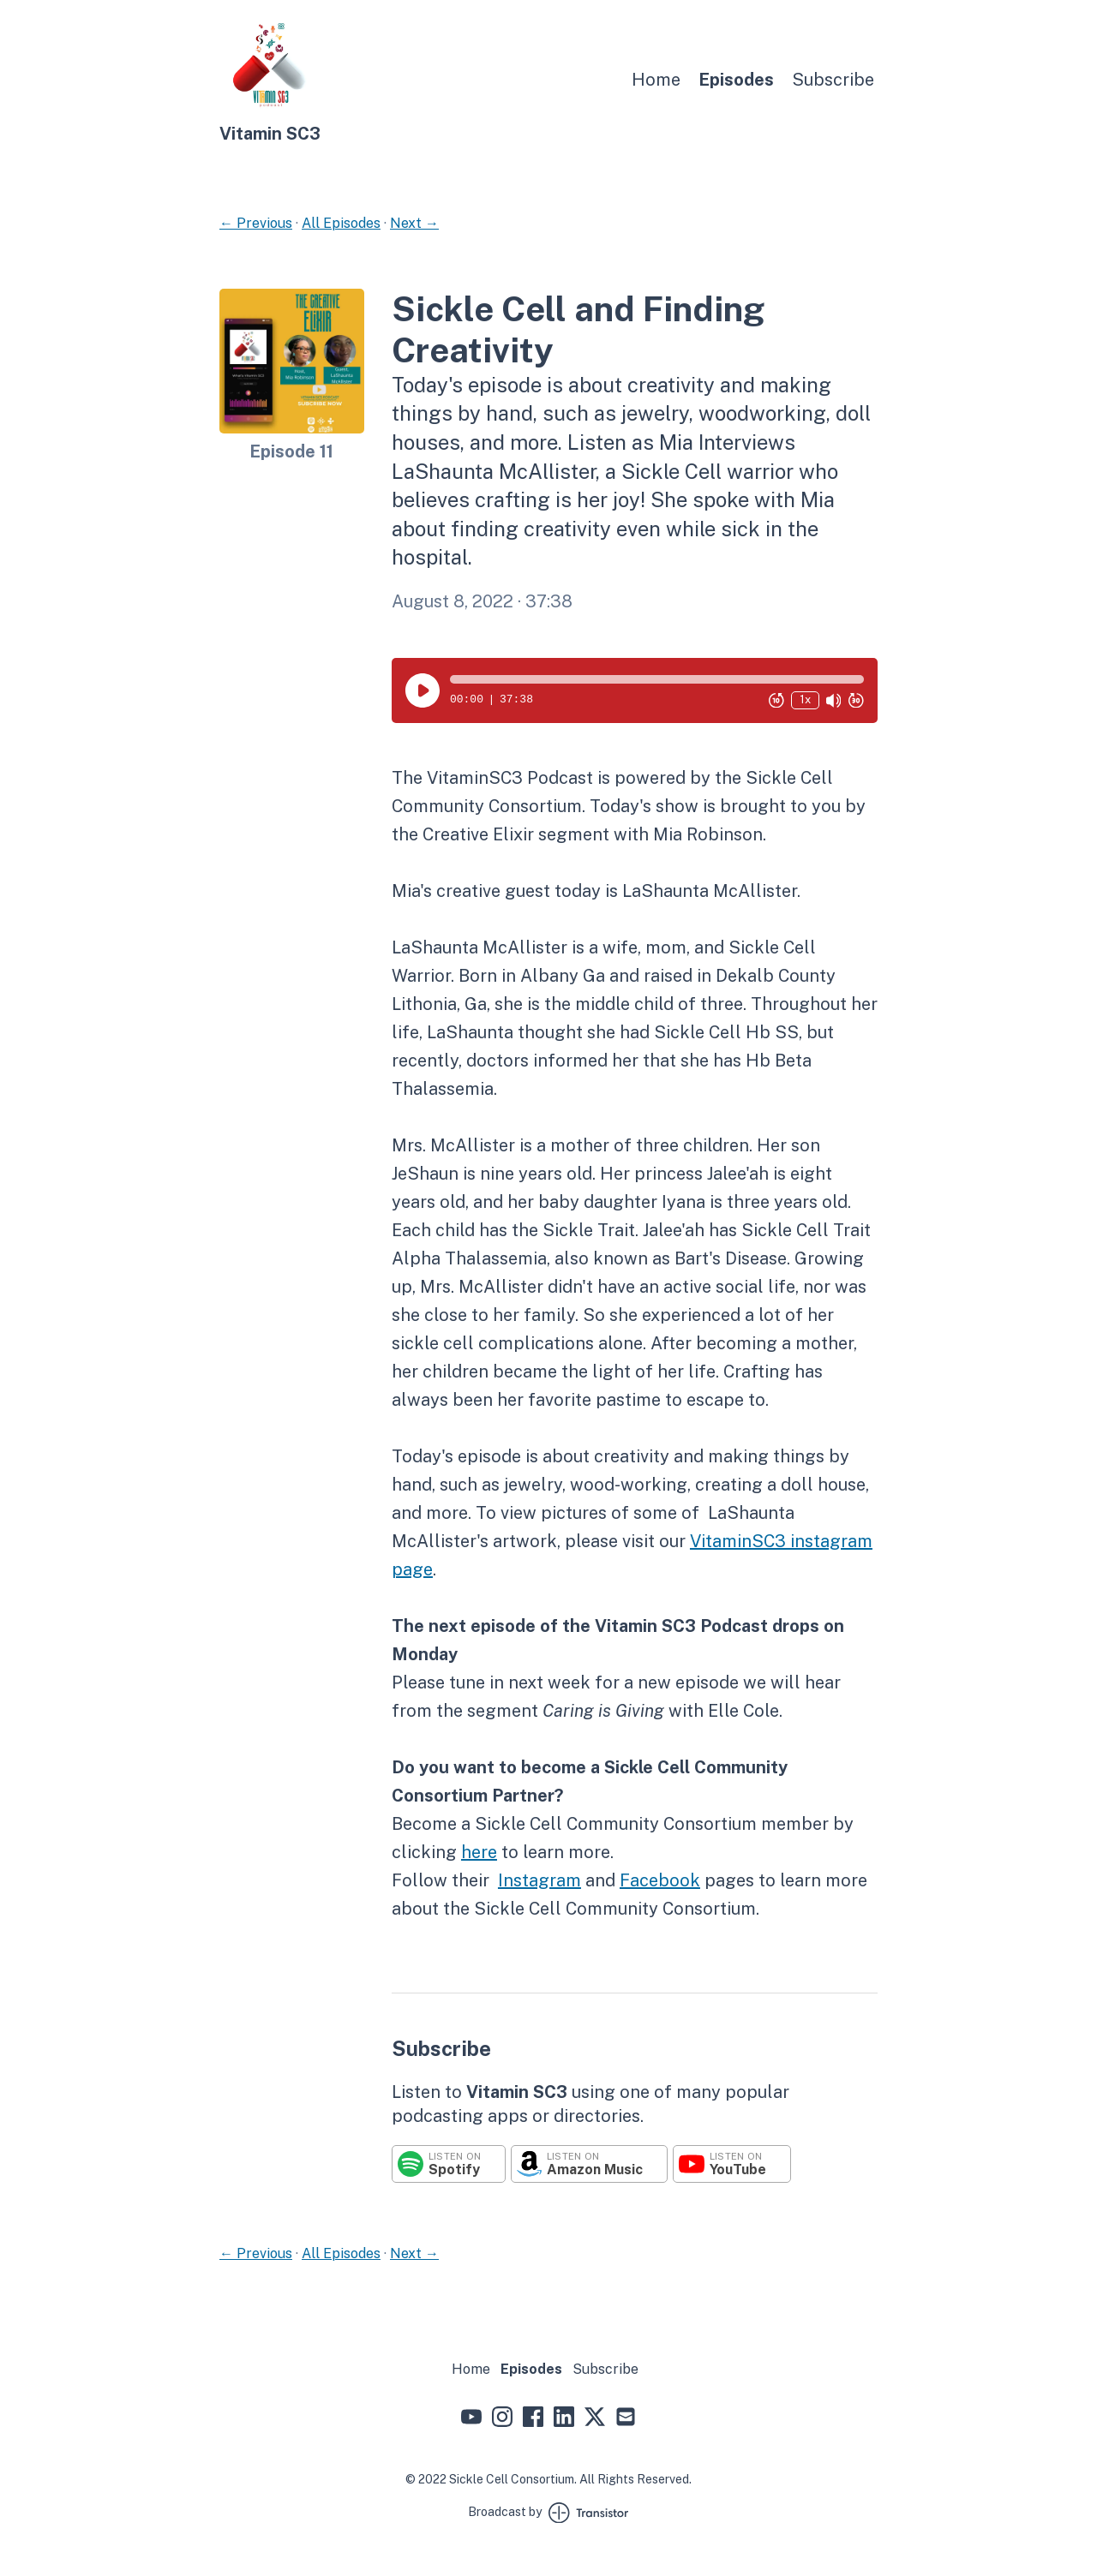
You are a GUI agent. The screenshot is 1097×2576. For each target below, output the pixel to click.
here (479, 1852)
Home (656, 79)
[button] (657, 679)
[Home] (270, 112)
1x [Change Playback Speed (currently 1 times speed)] (805, 699)
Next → (414, 223)
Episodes (736, 79)
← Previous (255, 223)
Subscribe (833, 79)
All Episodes (341, 223)
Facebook (660, 1880)
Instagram (539, 1880)
